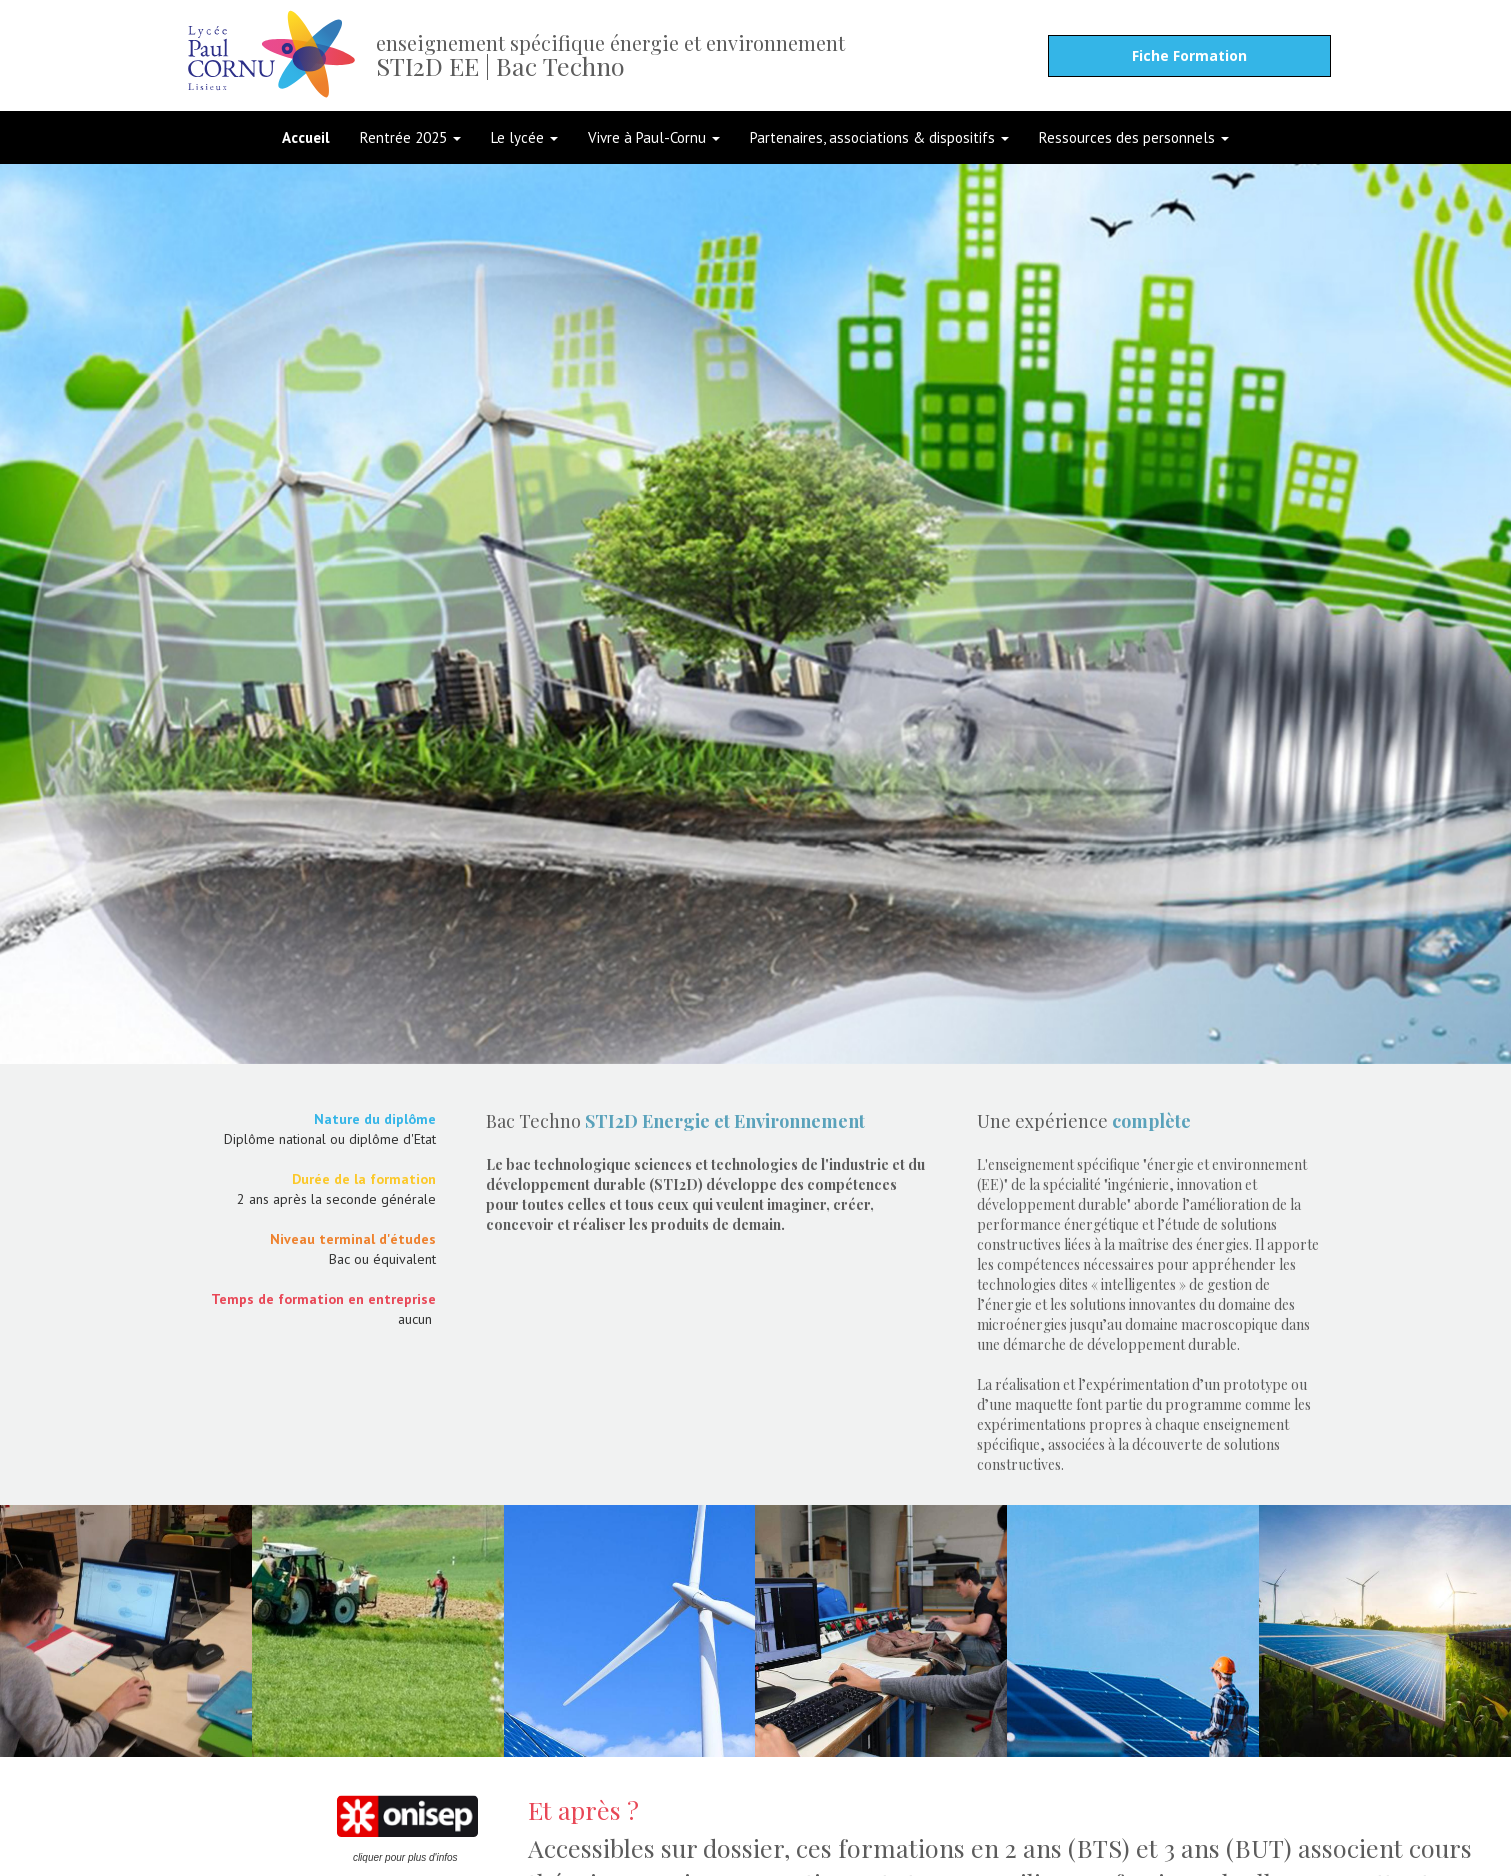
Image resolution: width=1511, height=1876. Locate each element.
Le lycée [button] (524, 137)
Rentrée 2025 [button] (410, 137)
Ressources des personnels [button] (1134, 137)
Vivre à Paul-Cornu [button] (654, 137)
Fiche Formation (1189, 55)
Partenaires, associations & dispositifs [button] (879, 137)
